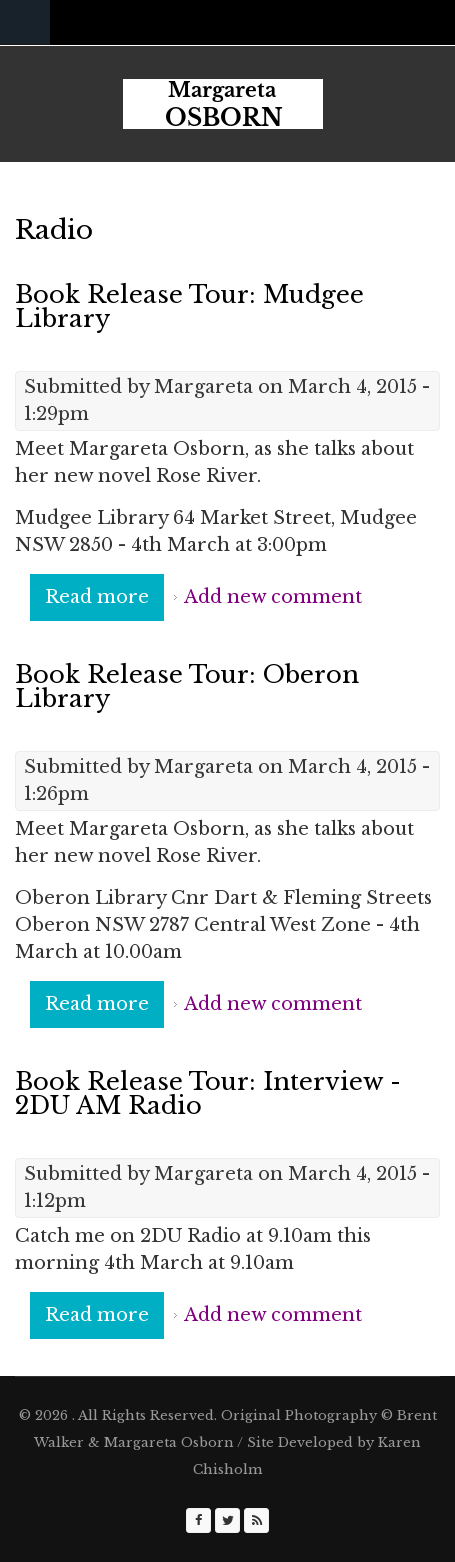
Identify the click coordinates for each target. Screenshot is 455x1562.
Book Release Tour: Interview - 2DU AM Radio (208, 1093)
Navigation (25, 22)
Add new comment (273, 597)
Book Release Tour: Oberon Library (187, 686)
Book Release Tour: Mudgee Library (189, 306)
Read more (104, 602)
